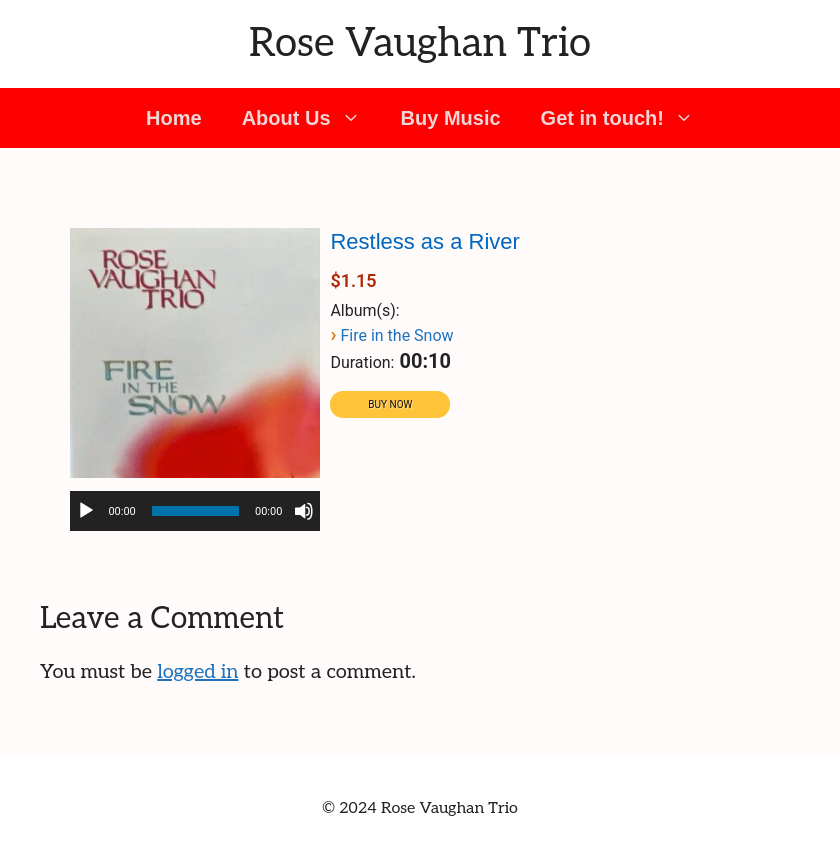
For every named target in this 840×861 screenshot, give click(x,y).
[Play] (86, 511)
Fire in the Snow (396, 335)
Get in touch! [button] (627, 118)
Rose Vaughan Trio (420, 44)
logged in (197, 672)
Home (174, 118)
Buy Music (451, 118)
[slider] (195, 511)
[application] (195, 511)
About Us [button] (311, 118)
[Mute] (304, 511)
